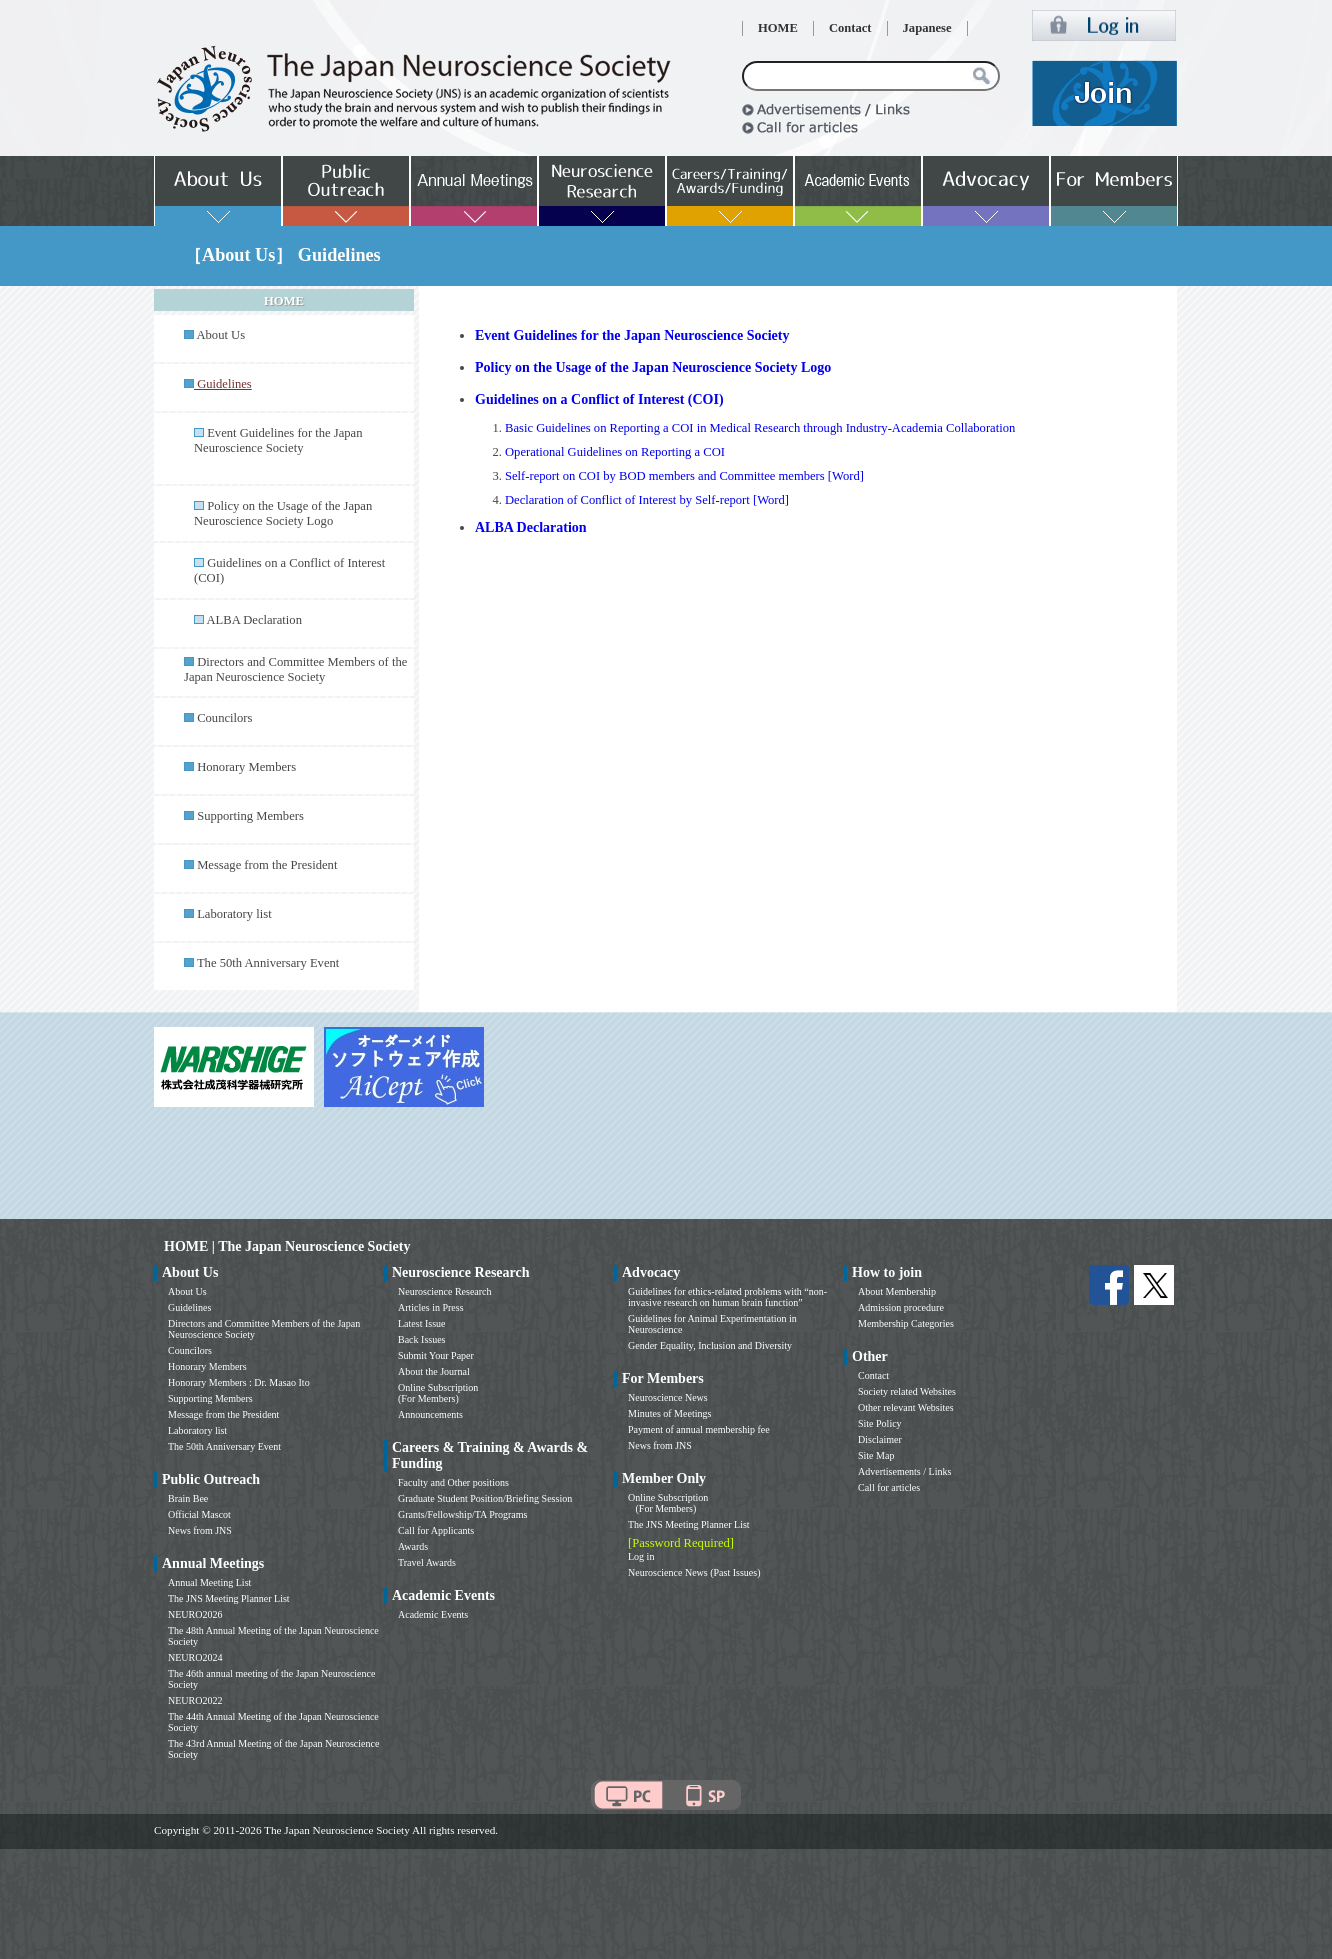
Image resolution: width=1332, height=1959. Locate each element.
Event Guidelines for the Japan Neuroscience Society (278, 440)
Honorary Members (246, 767)
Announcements (430, 1414)
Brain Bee (188, 1498)
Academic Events (433, 1614)
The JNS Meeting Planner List (229, 1598)
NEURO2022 (195, 1700)
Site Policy (880, 1423)
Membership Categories (906, 1323)
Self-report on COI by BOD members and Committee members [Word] (684, 476)
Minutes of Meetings (669, 1413)
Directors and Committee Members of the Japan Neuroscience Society (295, 669)
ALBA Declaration (253, 620)
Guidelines (189, 1307)
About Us (220, 335)
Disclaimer (880, 1439)
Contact (850, 28)
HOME (778, 28)
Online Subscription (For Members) (438, 1393)
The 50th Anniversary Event (268, 963)
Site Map (876, 1455)
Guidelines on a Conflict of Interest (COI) (599, 399)
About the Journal (434, 1371)
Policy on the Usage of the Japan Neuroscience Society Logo (283, 513)
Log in (641, 1556)
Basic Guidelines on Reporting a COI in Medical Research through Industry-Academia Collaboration (760, 428)
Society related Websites (907, 1391)
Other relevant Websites (906, 1407)
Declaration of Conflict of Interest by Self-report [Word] (647, 500)
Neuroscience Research (445, 1291)
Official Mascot (199, 1514)
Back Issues (422, 1339)
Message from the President (267, 865)
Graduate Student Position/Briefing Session (485, 1498)
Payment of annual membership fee (699, 1429)
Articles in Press (431, 1307)
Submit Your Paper (436, 1355)
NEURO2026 (195, 1614)
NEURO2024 (195, 1657)
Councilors (224, 718)
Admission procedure (901, 1307)
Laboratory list (234, 914)
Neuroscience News (668, 1397)
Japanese (927, 28)
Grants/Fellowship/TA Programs (462, 1514)
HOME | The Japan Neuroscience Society (287, 1246)
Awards (413, 1546)
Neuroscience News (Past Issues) (694, 1572)
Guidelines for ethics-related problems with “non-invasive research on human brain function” (727, 1297)
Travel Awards (427, 1562)
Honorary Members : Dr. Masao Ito (239, 1382)
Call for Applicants (436, 1530)
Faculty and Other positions (453, 1482)
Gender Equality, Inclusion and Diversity (710, 1345)
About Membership (897, 1291)
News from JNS (200, 1530)
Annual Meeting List (209, 1582)
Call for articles (889, 1487)
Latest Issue (422, 1323)
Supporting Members (250, 816)
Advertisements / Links (904, 1471)
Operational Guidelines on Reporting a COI (615, 452)
